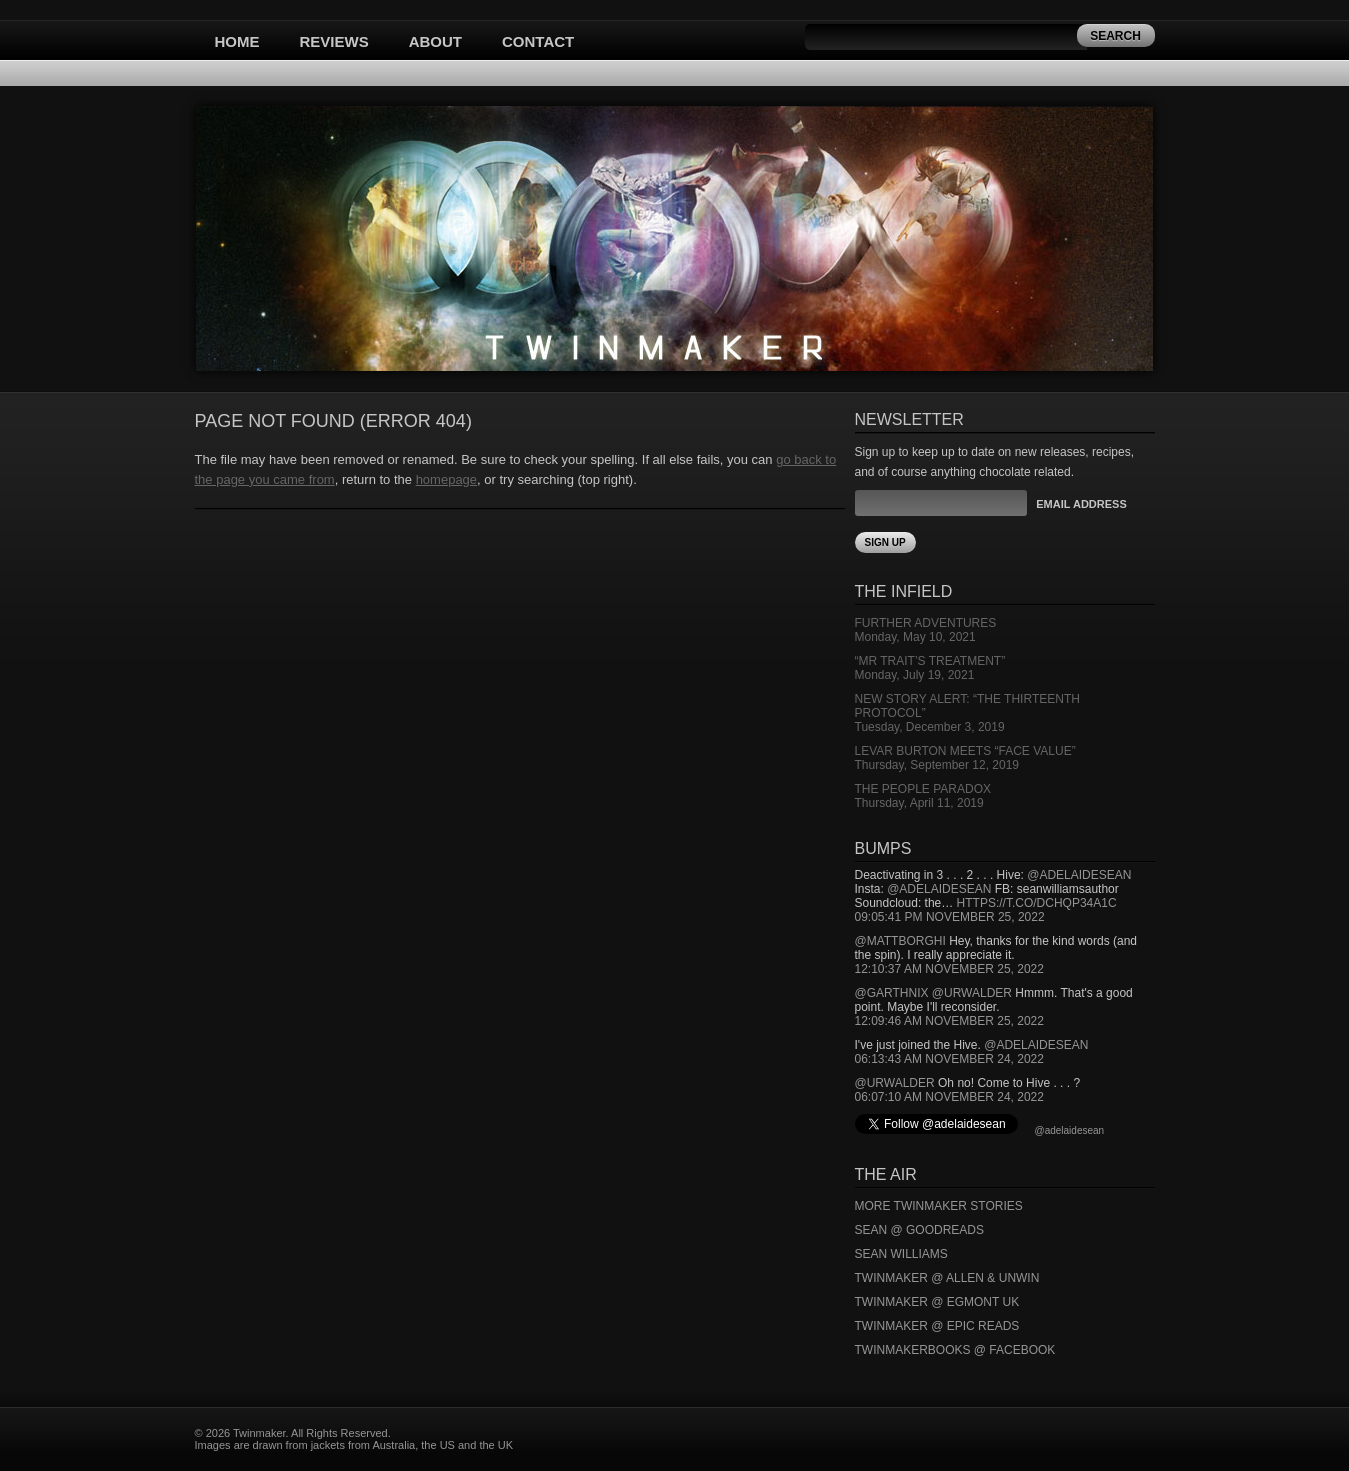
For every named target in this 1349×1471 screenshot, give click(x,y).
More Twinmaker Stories (939, 1206)
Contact (538, 41)
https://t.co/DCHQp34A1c (1037, 903)
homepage (446, 479)
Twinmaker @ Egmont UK (937, 1302)
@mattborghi (900, 941)
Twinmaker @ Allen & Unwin (947, 1278)
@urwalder (972, 993)
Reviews (334, 41)
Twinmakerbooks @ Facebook (955, 1350)
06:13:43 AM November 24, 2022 (949, 1059)
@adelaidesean (1079, 875)
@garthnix (892, 993)
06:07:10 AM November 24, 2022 (949, 1097)
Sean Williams (901, 1254)
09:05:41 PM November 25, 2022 (950, 917)
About (435, 41)
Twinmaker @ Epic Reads (937, 1326)
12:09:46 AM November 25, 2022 (949, 1021)
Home (237, 41)
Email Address (1081, 504)
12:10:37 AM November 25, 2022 (949, 969)
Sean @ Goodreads (920, 1230)
